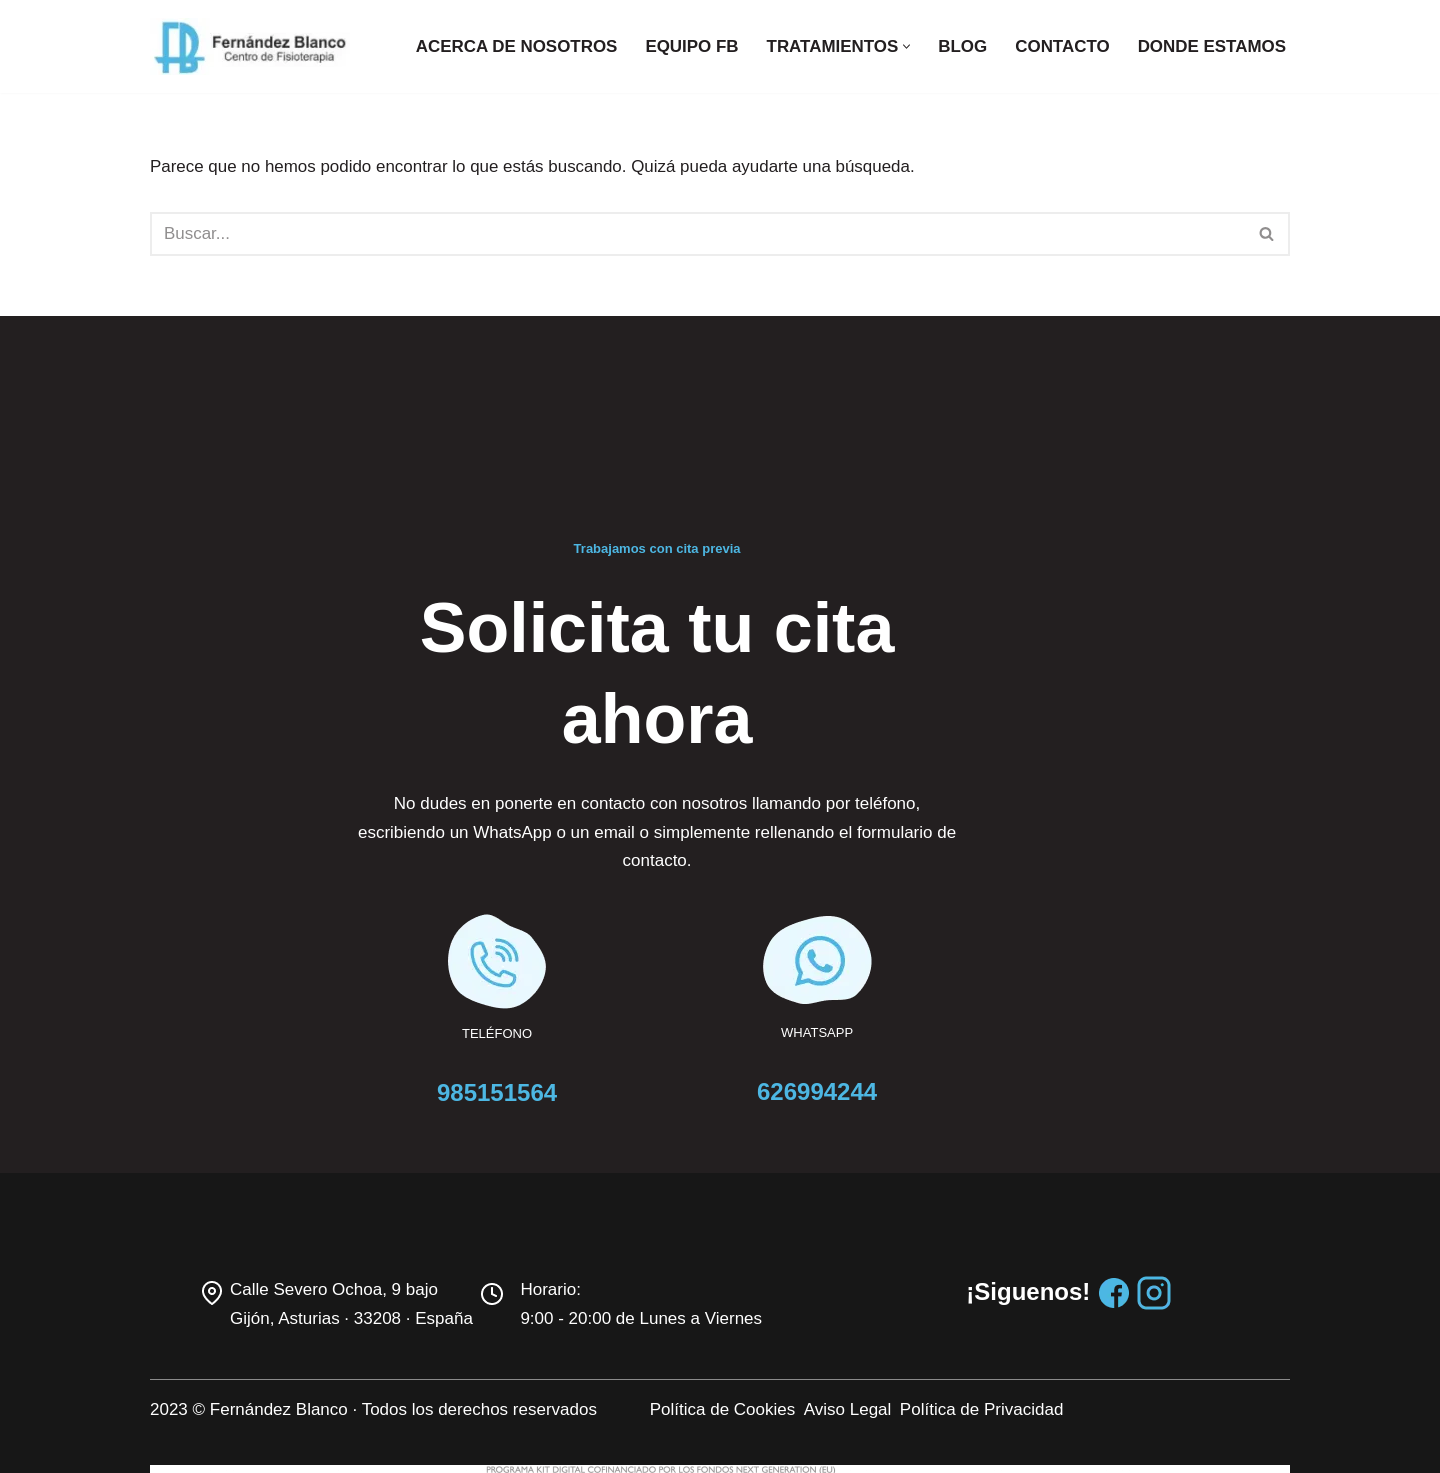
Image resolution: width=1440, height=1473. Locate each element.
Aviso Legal (918, 1290)
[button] (905, 46)
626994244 (911, 972)
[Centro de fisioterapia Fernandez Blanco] (250, 46)
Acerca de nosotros (514, 46)
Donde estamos (1211, 46)
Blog (961, 46)
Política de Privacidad (1051, 1290)
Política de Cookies (793, 1290)
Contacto (1061, 46)
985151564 (528, 973)
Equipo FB (690, 46)
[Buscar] (697, 234)
